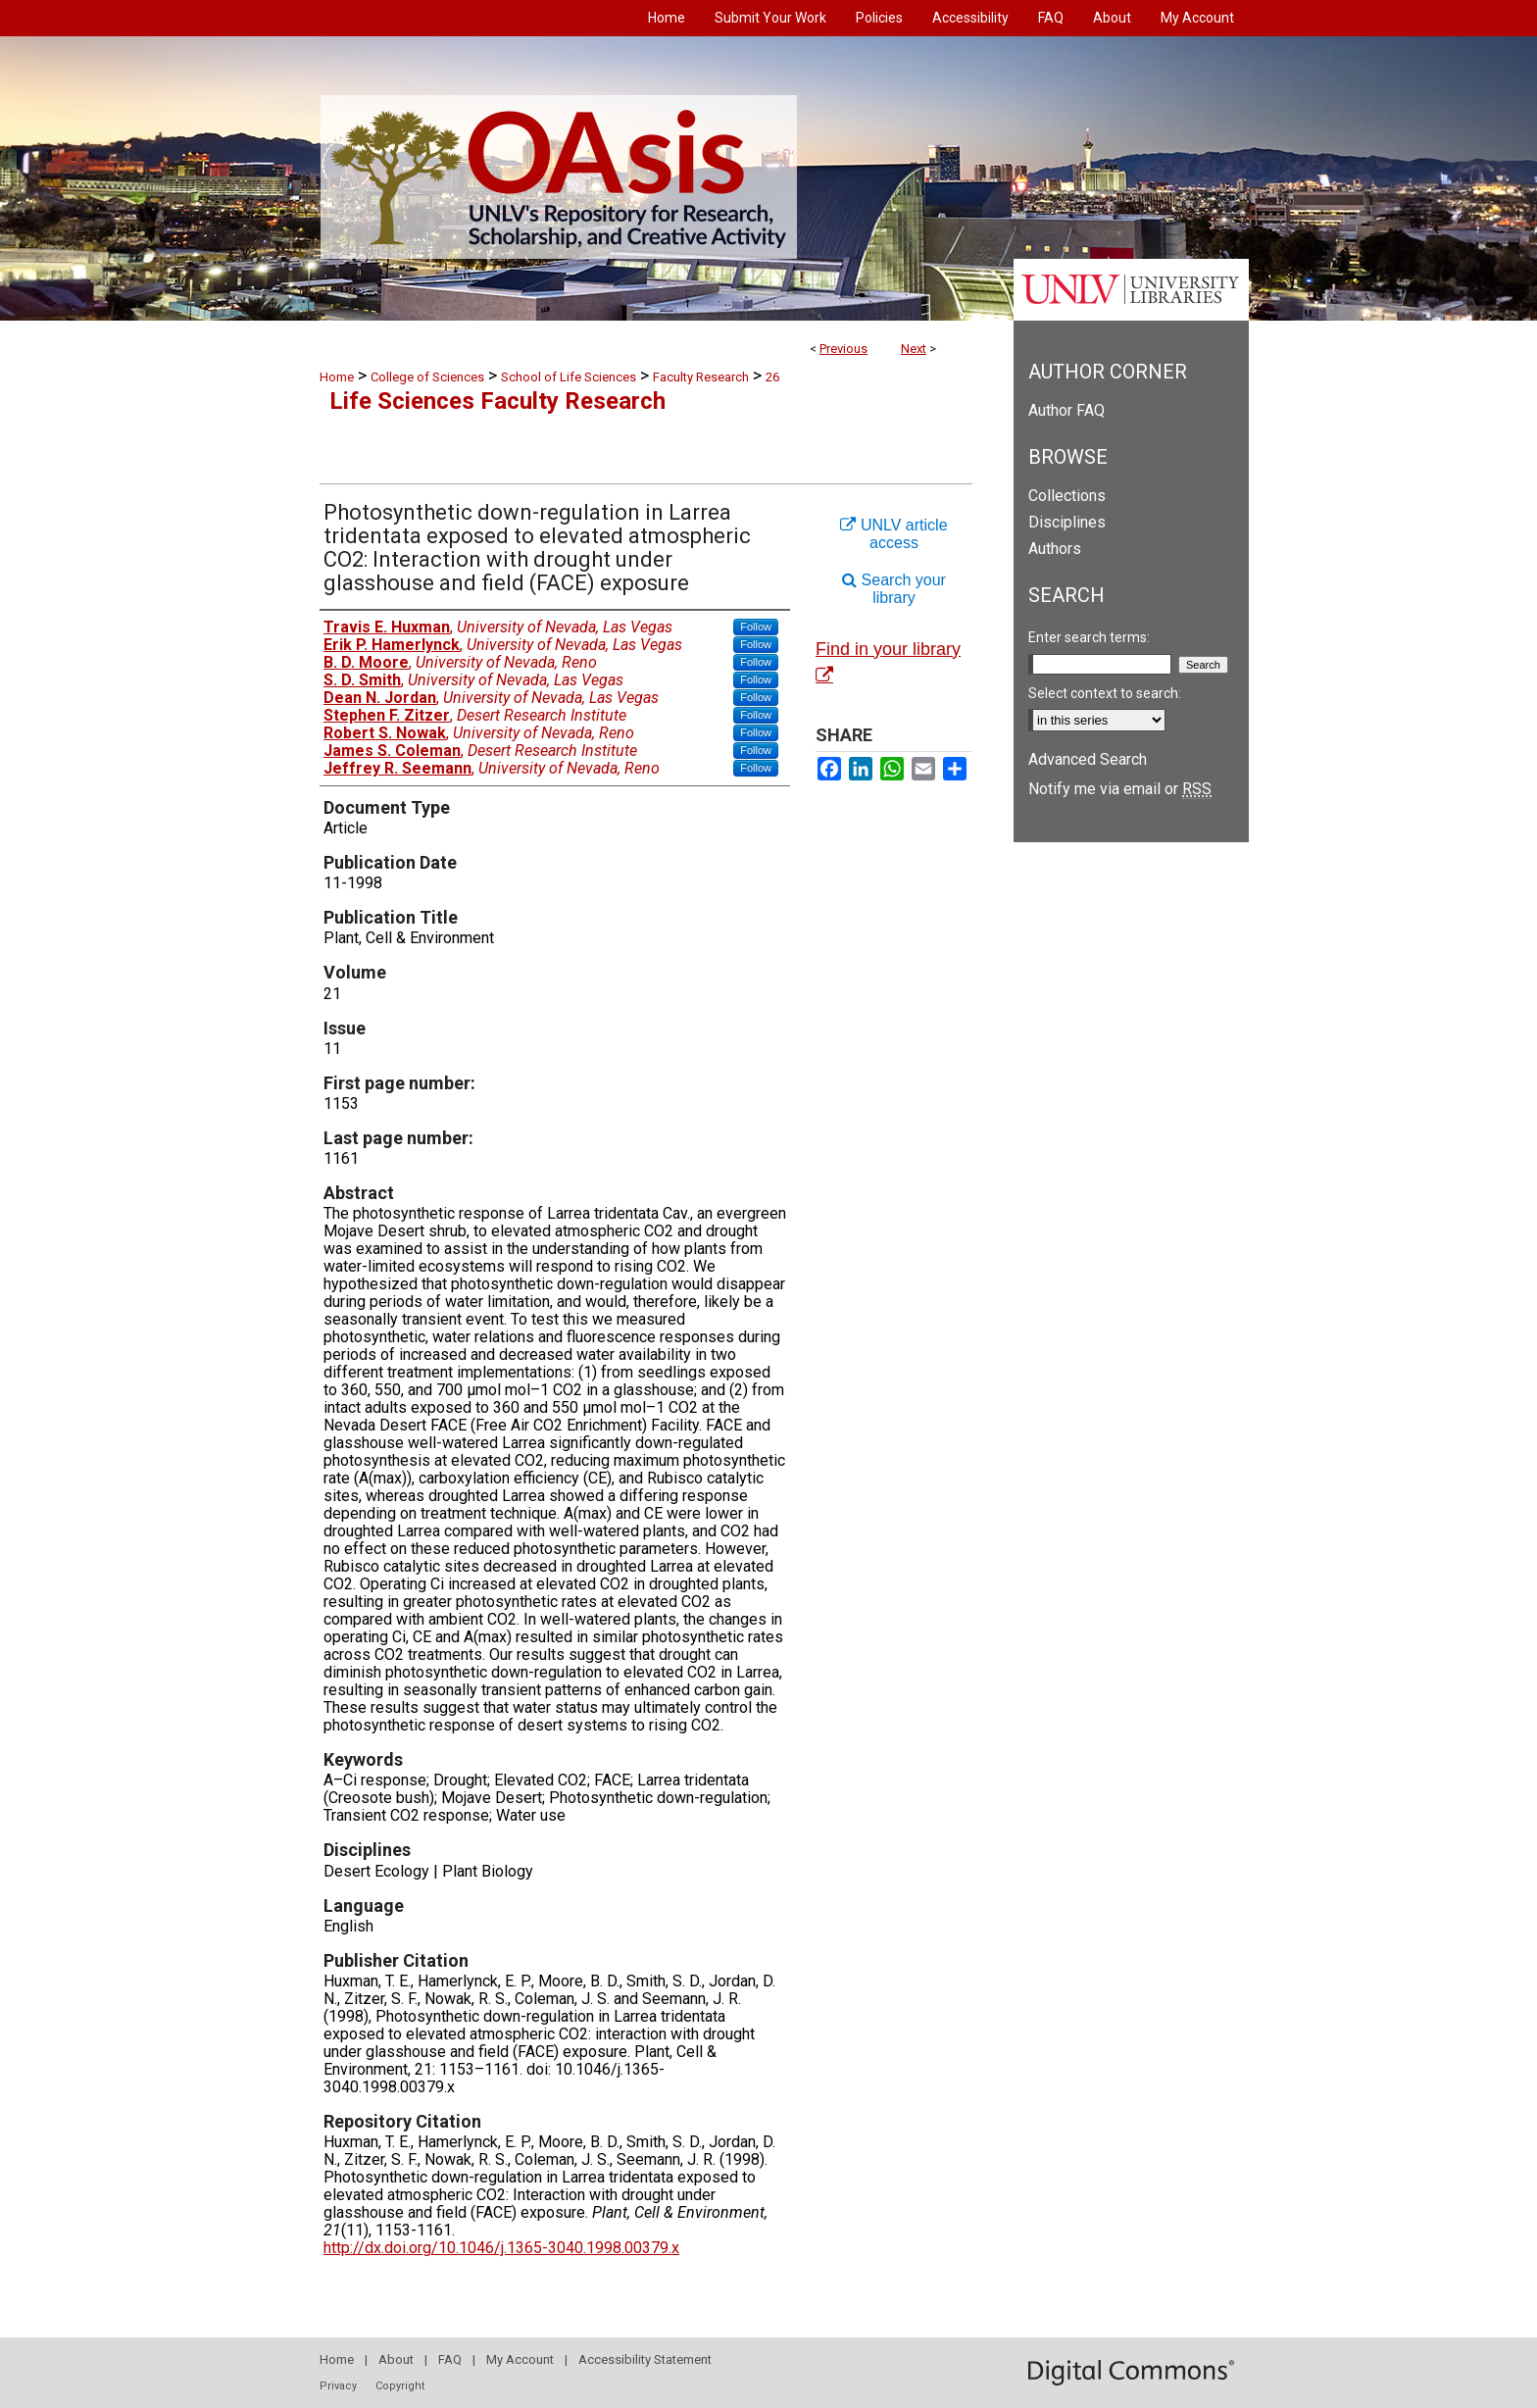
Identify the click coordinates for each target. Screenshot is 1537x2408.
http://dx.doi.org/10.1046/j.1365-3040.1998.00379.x (501, 2247)
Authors (1054, 548)
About (396, 2359)
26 (772, 377)
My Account (520, 2359)
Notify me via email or (1120, 788)
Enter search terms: (1089, 637)
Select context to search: (1104, 693)
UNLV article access (893, 534)
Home (337, 377)
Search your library (894, 589)
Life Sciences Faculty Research (497, 401)
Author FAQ (1066, 410)
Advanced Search (1087, 759)
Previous (843, 348)
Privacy (338, 2386)
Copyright (399, 2386)
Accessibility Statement (645, 2359)
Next (913, 348)
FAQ (450, 2359)
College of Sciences (427, 377)
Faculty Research (701, 377)
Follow (755, 626)
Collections (1067, 495)
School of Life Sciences (568, 377)
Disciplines (1067, 522)
